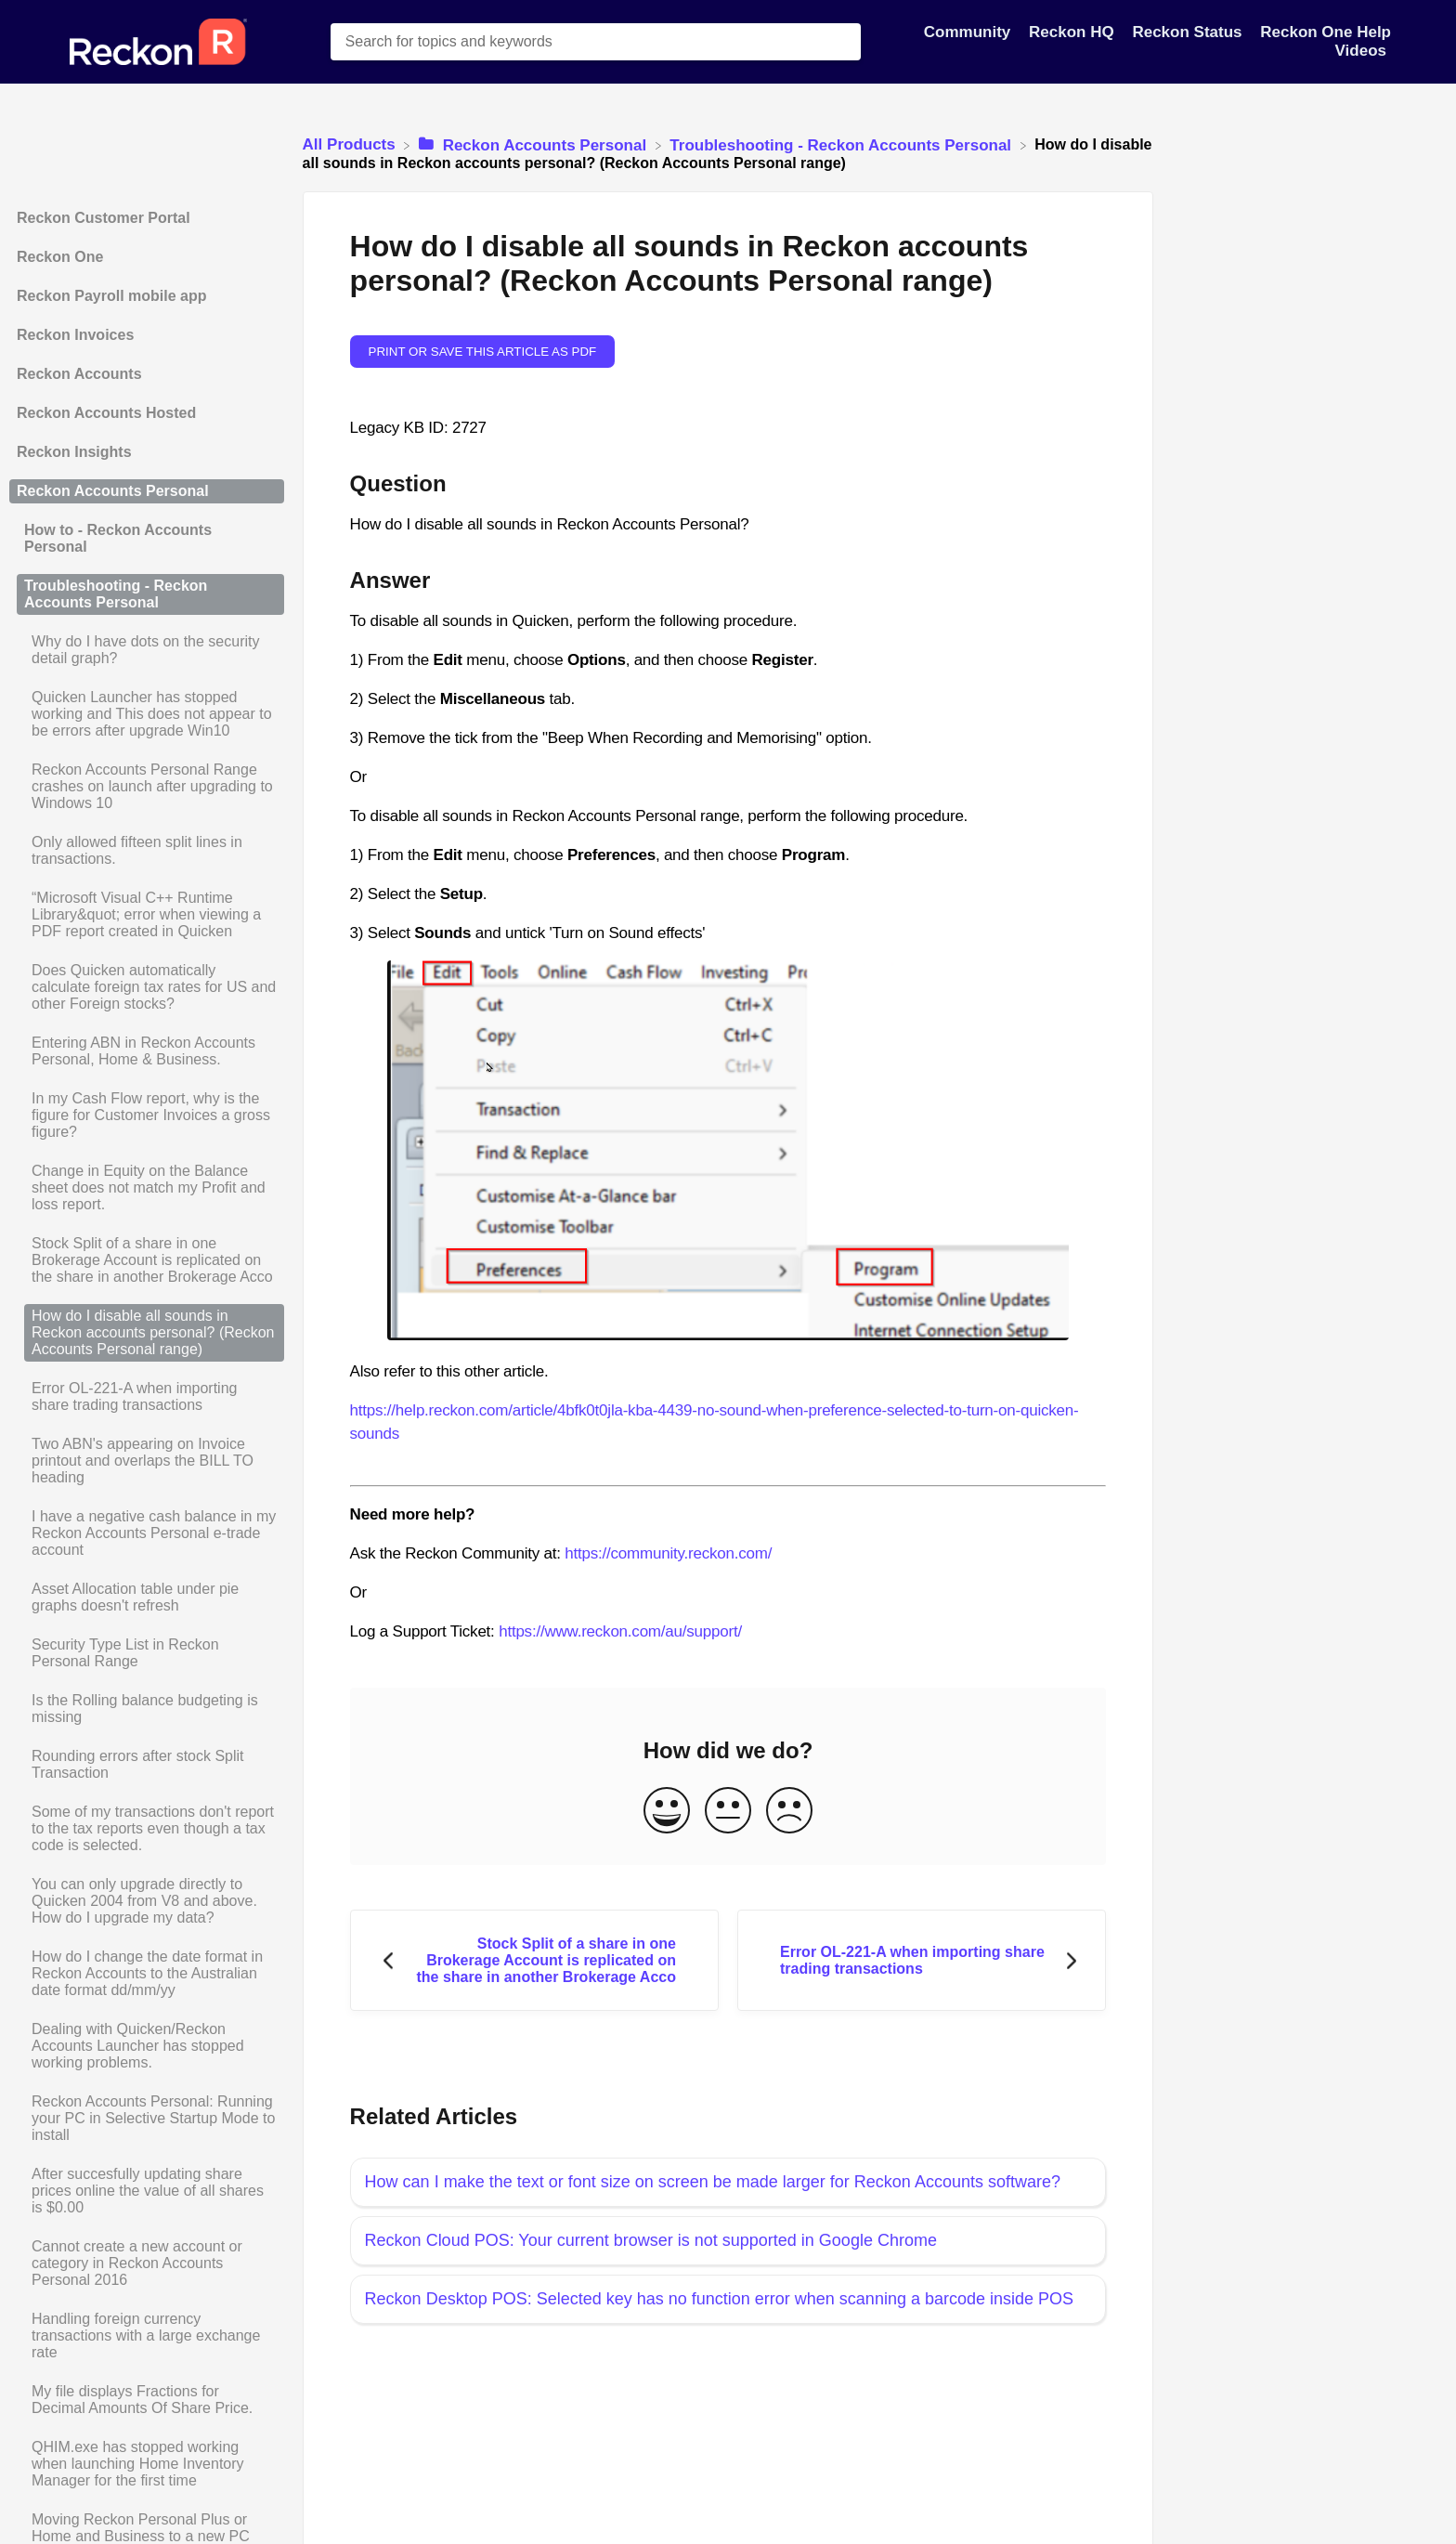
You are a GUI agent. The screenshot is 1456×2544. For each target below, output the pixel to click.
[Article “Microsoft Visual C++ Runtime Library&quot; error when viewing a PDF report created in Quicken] (146, 915)
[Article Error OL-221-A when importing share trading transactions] (146, 1396)
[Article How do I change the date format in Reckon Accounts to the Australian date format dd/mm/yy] (146, 1974)
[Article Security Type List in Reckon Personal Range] (146, 1653)
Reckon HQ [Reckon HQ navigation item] (1073, 32)
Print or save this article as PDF (483, 352)
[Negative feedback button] (789, 1811)
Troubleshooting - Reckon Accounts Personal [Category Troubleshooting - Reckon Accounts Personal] (115, 594)
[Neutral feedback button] (728, 1811)
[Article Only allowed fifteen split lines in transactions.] (146, 850)
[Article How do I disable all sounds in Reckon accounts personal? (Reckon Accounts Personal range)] (146, 1333)
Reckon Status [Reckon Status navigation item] (1189, 32)
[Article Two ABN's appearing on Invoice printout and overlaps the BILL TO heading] (146, 1461)
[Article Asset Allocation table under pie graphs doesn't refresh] (146, 1597)
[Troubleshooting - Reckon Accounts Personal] (842, 144)
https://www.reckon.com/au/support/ (620, 1631)
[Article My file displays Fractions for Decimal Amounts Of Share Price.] (146, 2400)
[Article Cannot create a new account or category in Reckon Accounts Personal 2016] (146, 2263)
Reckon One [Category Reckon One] (60, 257)
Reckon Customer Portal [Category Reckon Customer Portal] (103, 218)
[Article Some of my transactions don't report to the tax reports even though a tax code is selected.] (146, 1829)
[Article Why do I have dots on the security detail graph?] (146, 650)
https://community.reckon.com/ (668, 1553)
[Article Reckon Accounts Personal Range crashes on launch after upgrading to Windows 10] (146, 786)
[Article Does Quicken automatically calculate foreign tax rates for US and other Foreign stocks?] (146, 987)
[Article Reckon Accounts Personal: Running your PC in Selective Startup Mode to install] (146, 2118)
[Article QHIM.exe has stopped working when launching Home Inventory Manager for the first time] (146, 2464)
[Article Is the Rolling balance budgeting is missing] (146, 1709)
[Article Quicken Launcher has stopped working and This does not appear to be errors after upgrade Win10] (146, 714)
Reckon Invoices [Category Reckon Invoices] (75, 335)
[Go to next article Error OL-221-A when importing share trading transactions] (921, 1960)
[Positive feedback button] (667, 1811)
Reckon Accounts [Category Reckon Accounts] (79, 374)
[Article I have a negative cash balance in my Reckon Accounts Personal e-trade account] (146, 1533)
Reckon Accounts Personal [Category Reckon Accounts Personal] (113, 491)
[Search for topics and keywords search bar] (596, 41)
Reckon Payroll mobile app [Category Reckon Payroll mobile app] (112, 296)
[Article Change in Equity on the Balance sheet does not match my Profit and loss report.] (146, 1188)
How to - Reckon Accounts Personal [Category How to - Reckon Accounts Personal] (118, 538)
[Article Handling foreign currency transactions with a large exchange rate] (146, 2336)
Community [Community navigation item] (969, 32)
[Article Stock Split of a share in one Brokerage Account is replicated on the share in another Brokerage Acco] (146, 1260)
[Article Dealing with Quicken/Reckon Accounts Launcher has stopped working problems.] (146, 2046)
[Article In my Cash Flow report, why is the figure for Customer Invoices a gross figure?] (146, 1115)
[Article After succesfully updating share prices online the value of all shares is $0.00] (146, 2191)
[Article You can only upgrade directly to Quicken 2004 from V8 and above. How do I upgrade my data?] (146, 1901)
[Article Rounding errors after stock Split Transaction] (146, 1764)
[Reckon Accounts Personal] (535, 144)
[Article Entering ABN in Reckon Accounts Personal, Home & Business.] (146, 1051)
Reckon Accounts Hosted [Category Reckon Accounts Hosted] (106, 413)
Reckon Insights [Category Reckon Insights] (74, 452)
